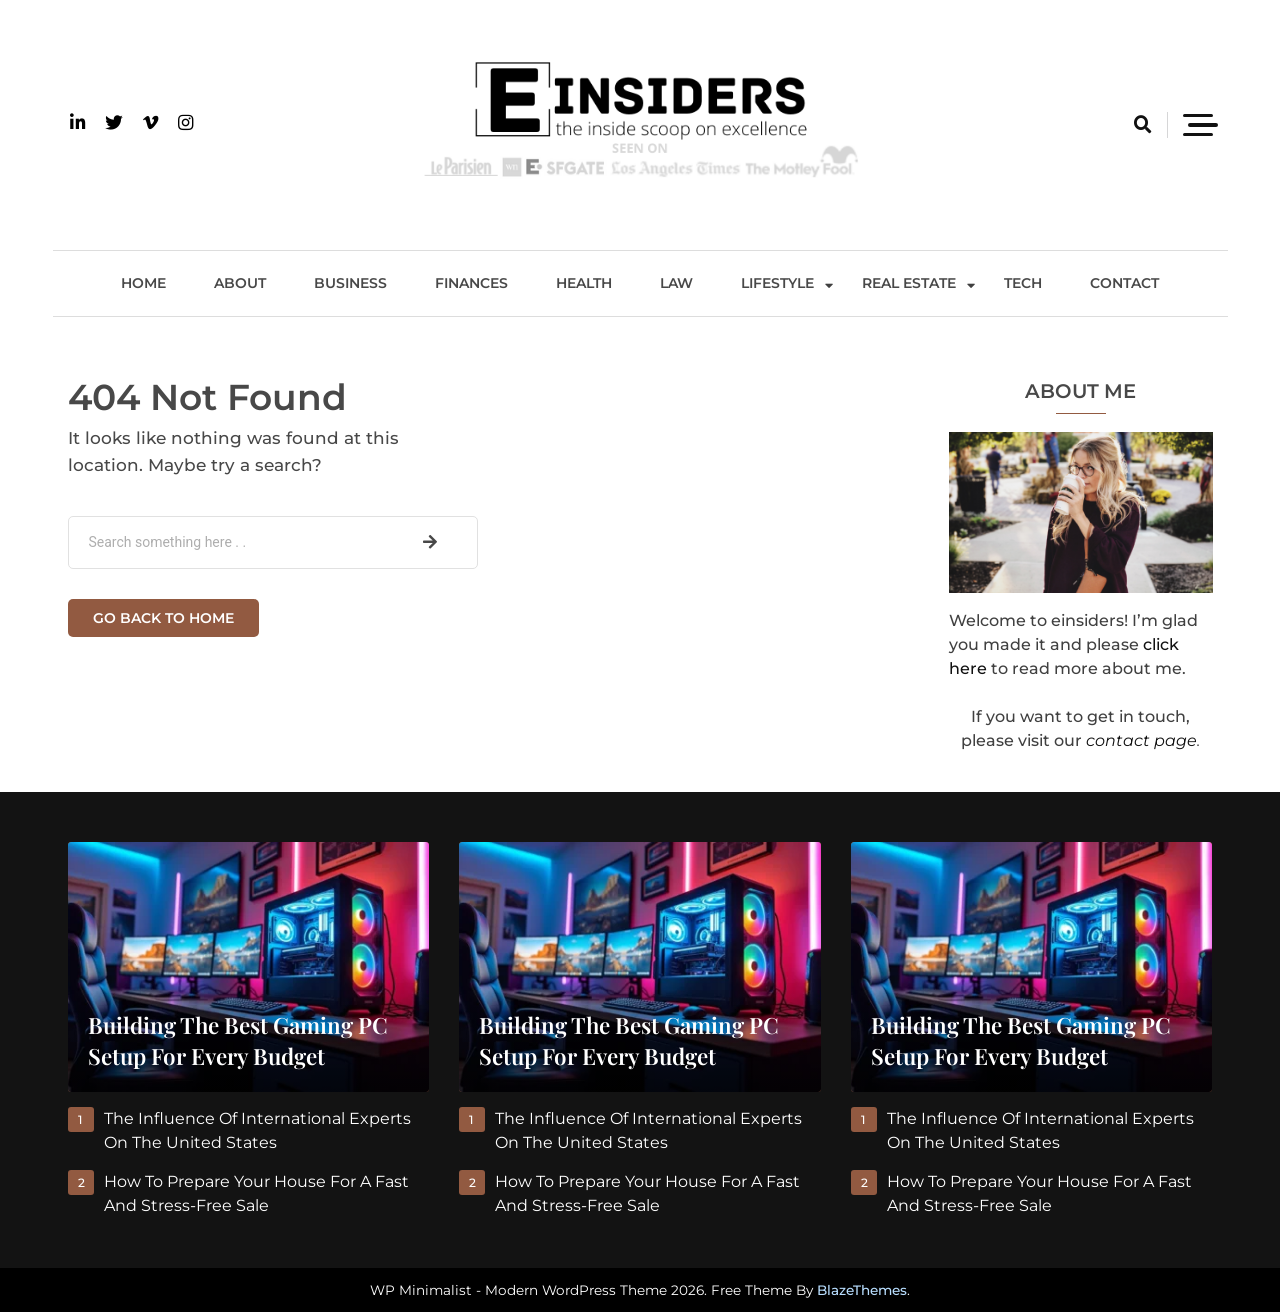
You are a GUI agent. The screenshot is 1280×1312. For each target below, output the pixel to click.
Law (676, 283)
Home (143, 283)
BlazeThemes (862, 1290)
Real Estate (909, 283)
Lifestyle (777, 283)
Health (584, 283)
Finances (471, 283)
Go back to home (163, 618)
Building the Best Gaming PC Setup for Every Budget (238, 1040)
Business (350, 283)
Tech (1023, 283)
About (240, 283)
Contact (1124, 283)
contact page (1141, 740)
